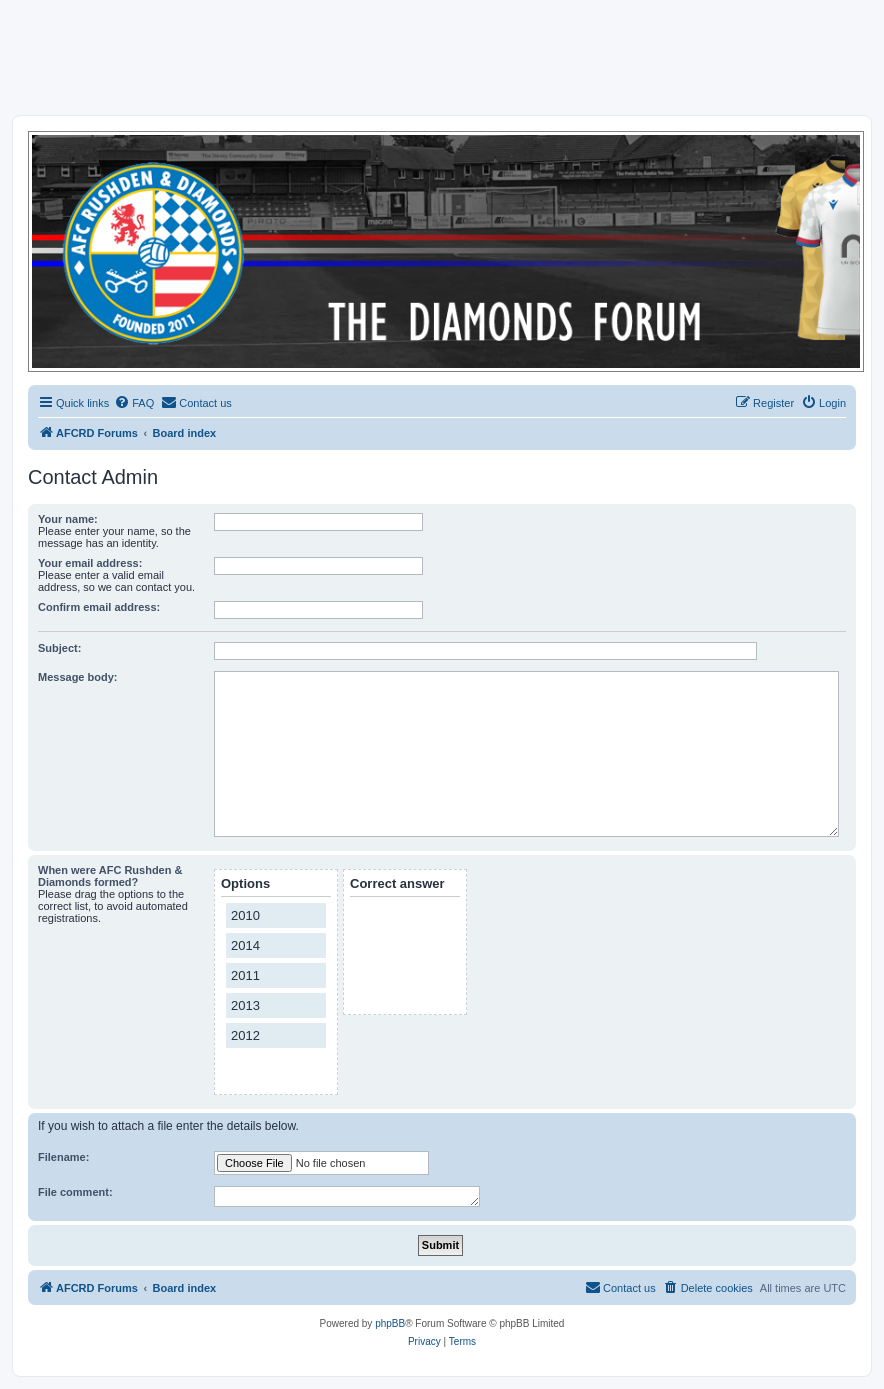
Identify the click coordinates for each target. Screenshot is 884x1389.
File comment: (75, 1192)
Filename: (63, 1157)
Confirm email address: (99, 607)
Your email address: (90, 563)
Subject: (59, 648)
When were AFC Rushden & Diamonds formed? (110, 876)
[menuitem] (134, 403)
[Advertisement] (442, 57)
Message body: (77, 677)
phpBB (390, 1323)
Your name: (68, 519)
